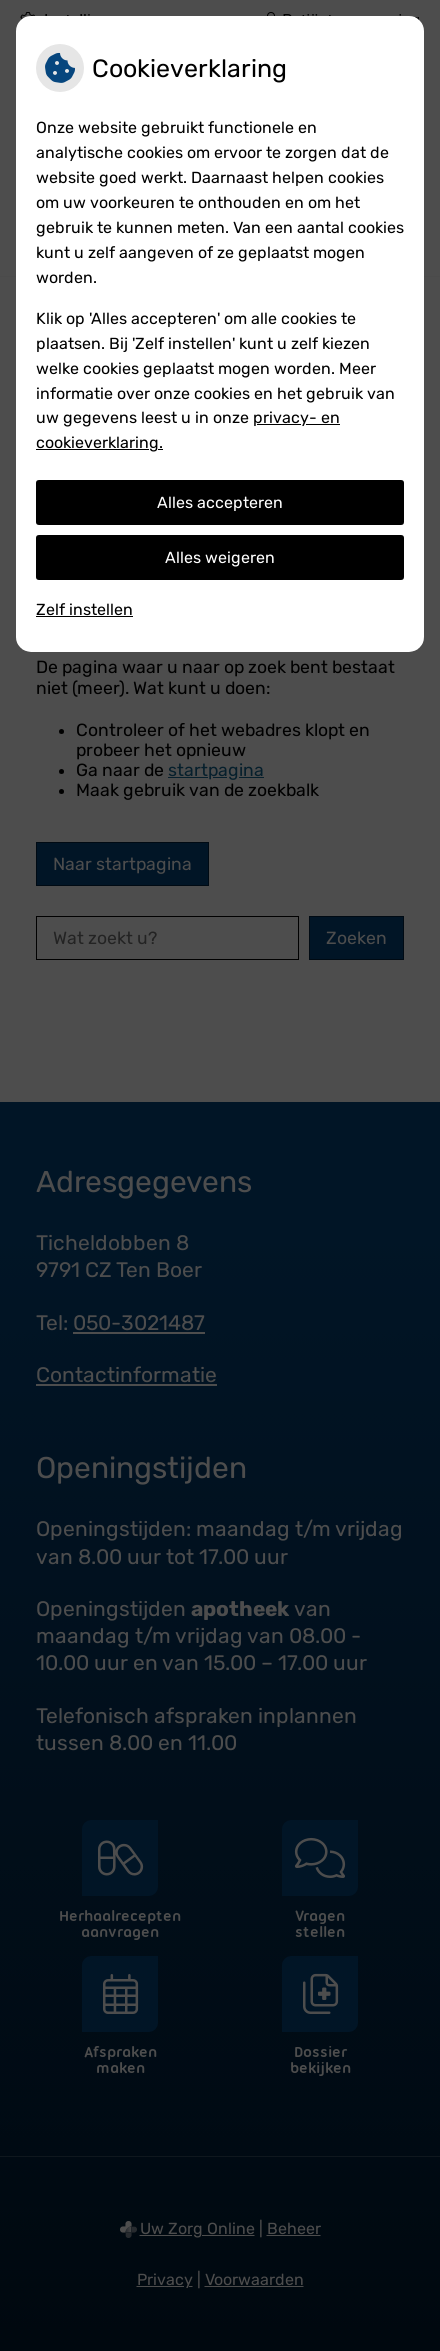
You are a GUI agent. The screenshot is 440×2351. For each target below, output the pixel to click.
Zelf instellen (84, 609)
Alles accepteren (220, 502)
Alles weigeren (220, 557)
